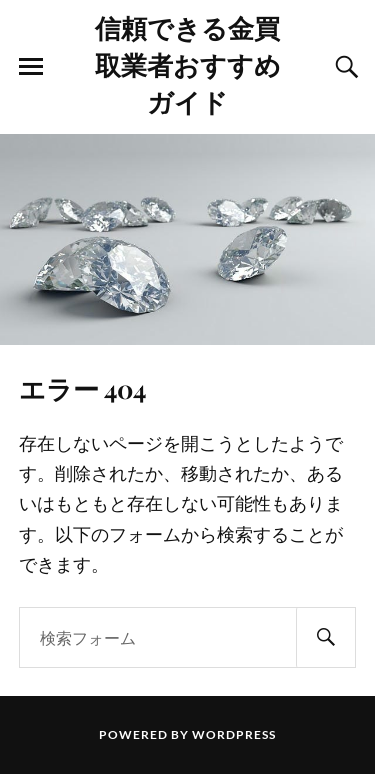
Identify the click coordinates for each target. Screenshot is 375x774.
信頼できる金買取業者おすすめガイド (188, 64)
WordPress (234, 734)
